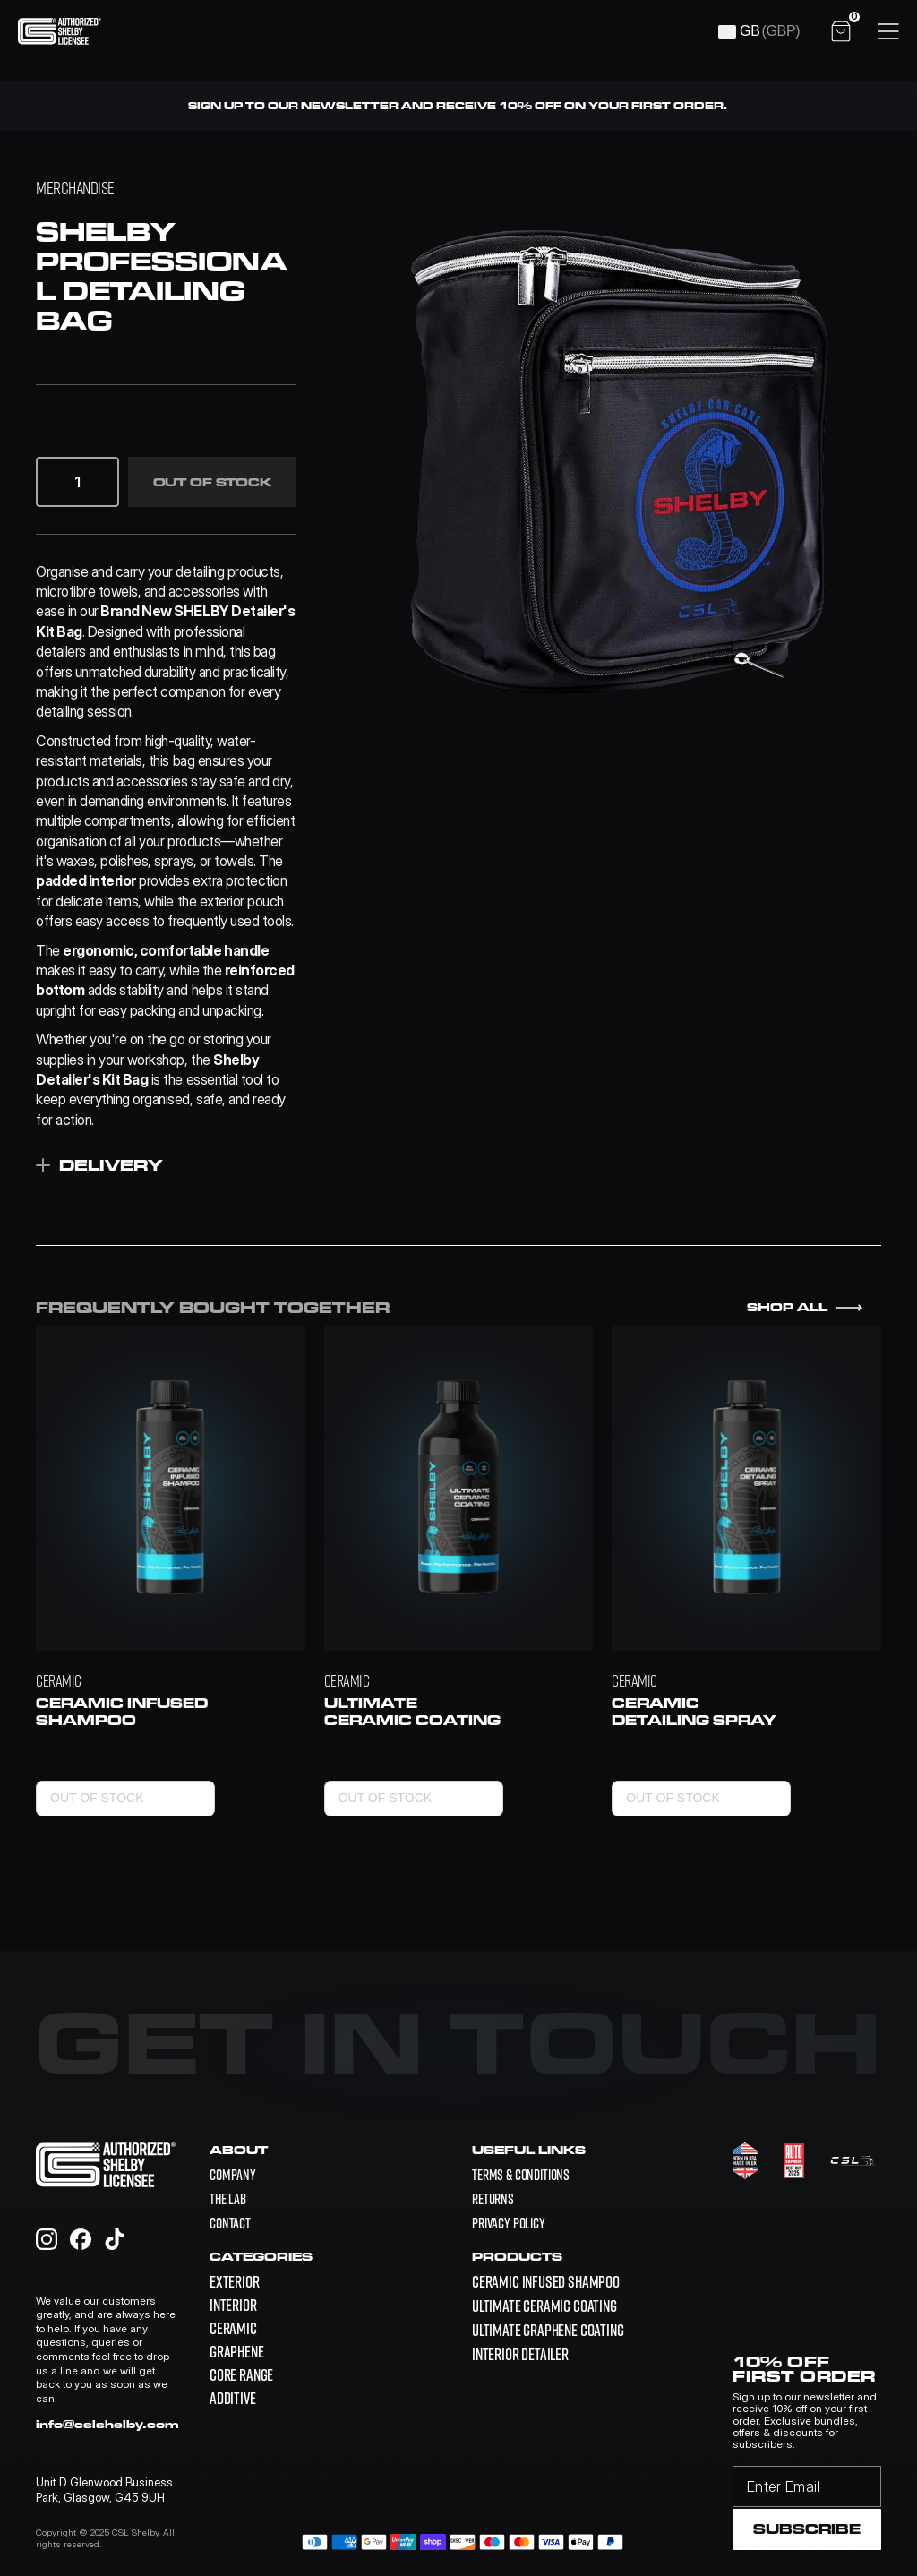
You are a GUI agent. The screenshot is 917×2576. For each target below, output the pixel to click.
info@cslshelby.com (107, 2424)
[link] (546, 2281)
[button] (59, 482)
